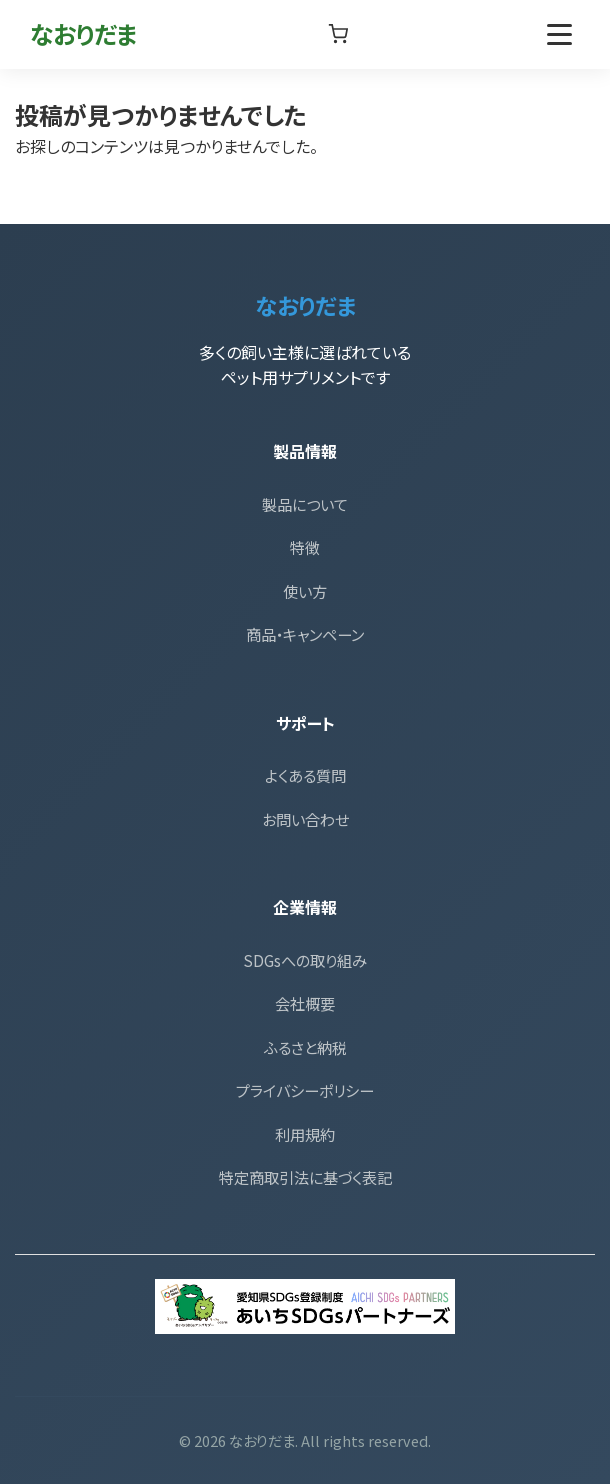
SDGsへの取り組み (305, 960)
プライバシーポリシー (305, 1090)
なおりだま (84, 33)
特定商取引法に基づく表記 (305, 1177)
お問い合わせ (305, 819)
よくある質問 (305, 775)
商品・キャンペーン (305, 634)
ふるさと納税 (305, 1047)
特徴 (305, 547)
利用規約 (305, 1134)
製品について (305, 504)
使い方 (305, 591)
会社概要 (305, 1003)
